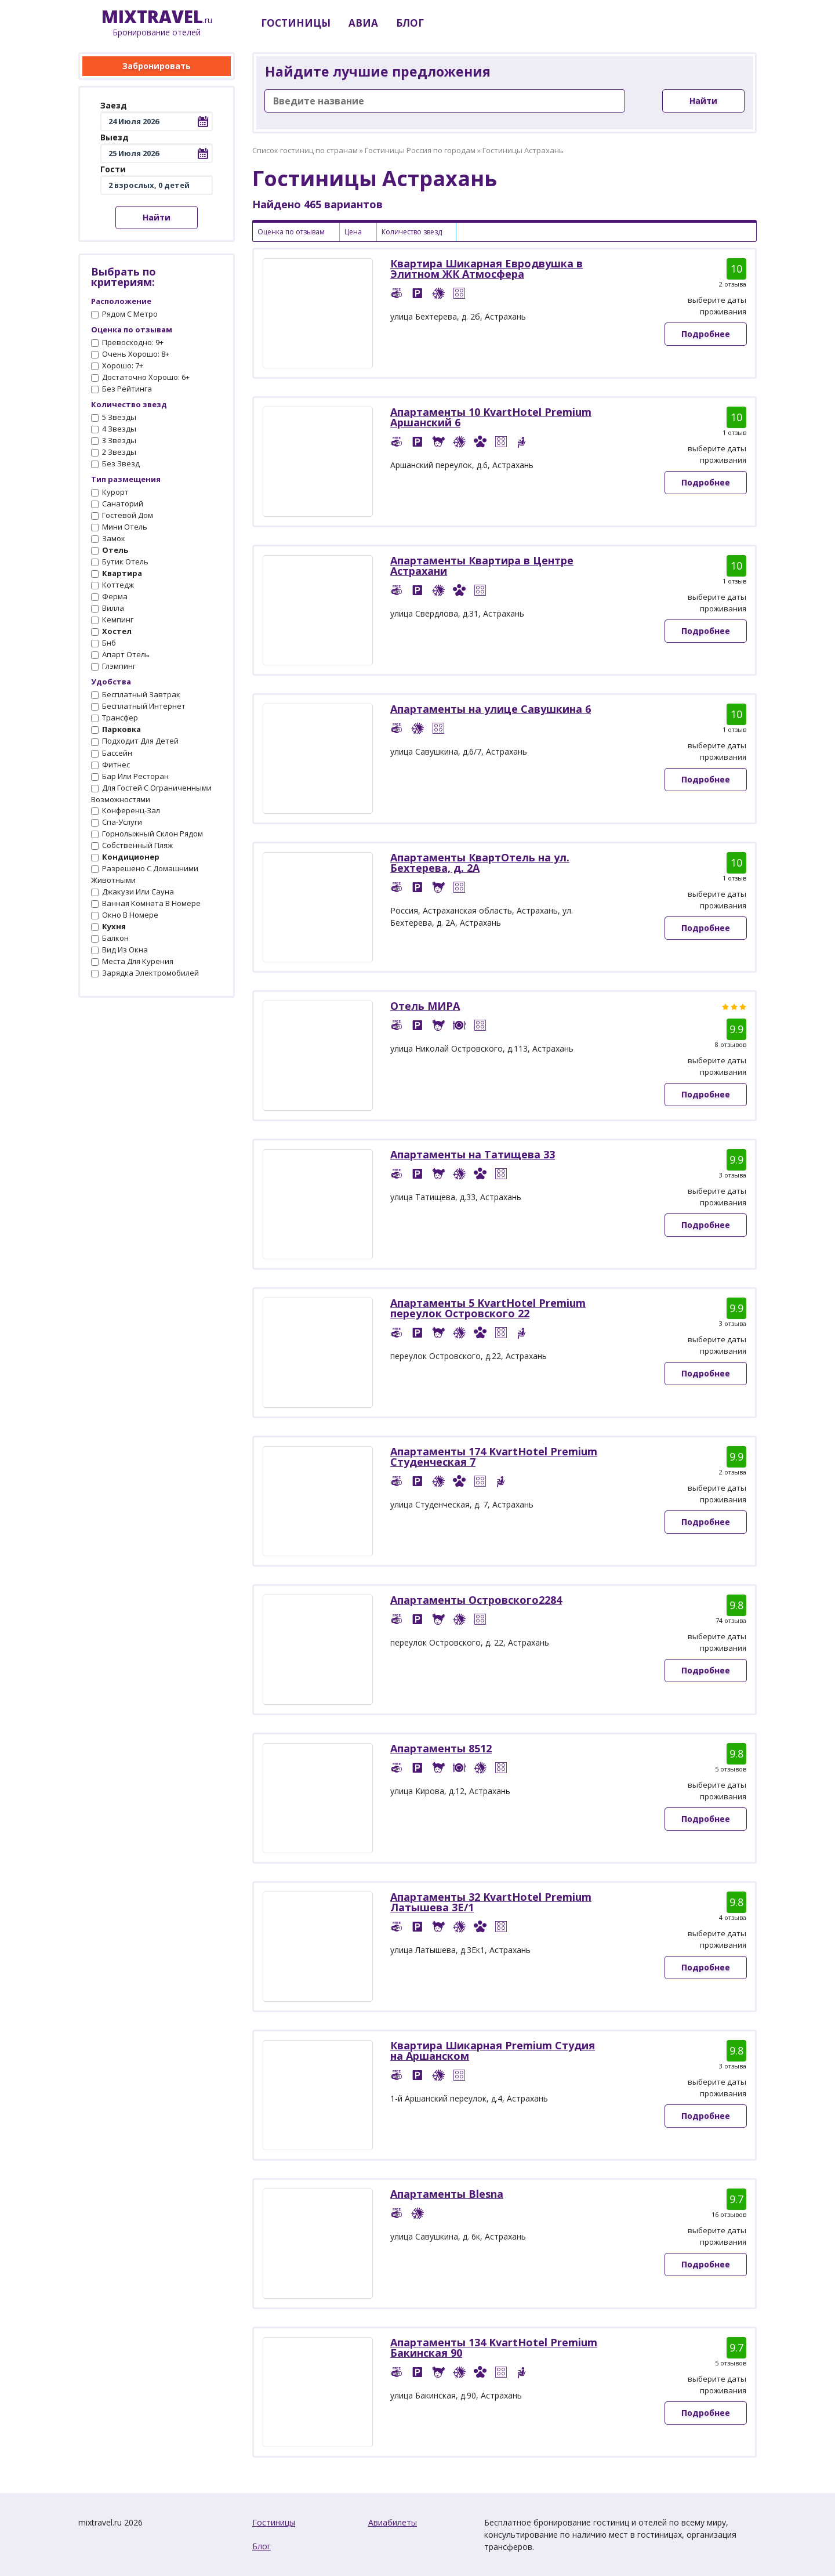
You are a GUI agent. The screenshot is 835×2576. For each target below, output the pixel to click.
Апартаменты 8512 (441, 1748)
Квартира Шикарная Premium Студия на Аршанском (492, 2050)
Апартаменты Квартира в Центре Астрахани (481, 565)
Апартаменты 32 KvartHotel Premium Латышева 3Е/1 (490, 1902)
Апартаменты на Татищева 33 (472, 1154)
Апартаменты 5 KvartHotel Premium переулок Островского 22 (488, 1308)
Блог (261, 2546)
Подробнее (705, 333)
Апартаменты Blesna (446, 2194)
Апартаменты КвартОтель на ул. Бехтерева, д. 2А (479, 862)
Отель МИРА (425, 1006)
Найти (156, 217)
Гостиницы (273, 2522)
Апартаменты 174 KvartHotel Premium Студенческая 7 (493, 1456)
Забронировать (156, 65)
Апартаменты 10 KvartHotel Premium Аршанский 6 (490, 417)
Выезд (114, 137)
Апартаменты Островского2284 (476, 1600)
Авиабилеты (392, 2522)
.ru (156, 23)
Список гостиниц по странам (305, 150)
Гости (113, 169)
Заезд (113, 105)
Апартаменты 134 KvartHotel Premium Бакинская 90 (493, 2347)
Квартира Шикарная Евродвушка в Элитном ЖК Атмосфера (486, 268)
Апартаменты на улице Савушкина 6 (490, 709)
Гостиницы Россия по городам (420, 150)
